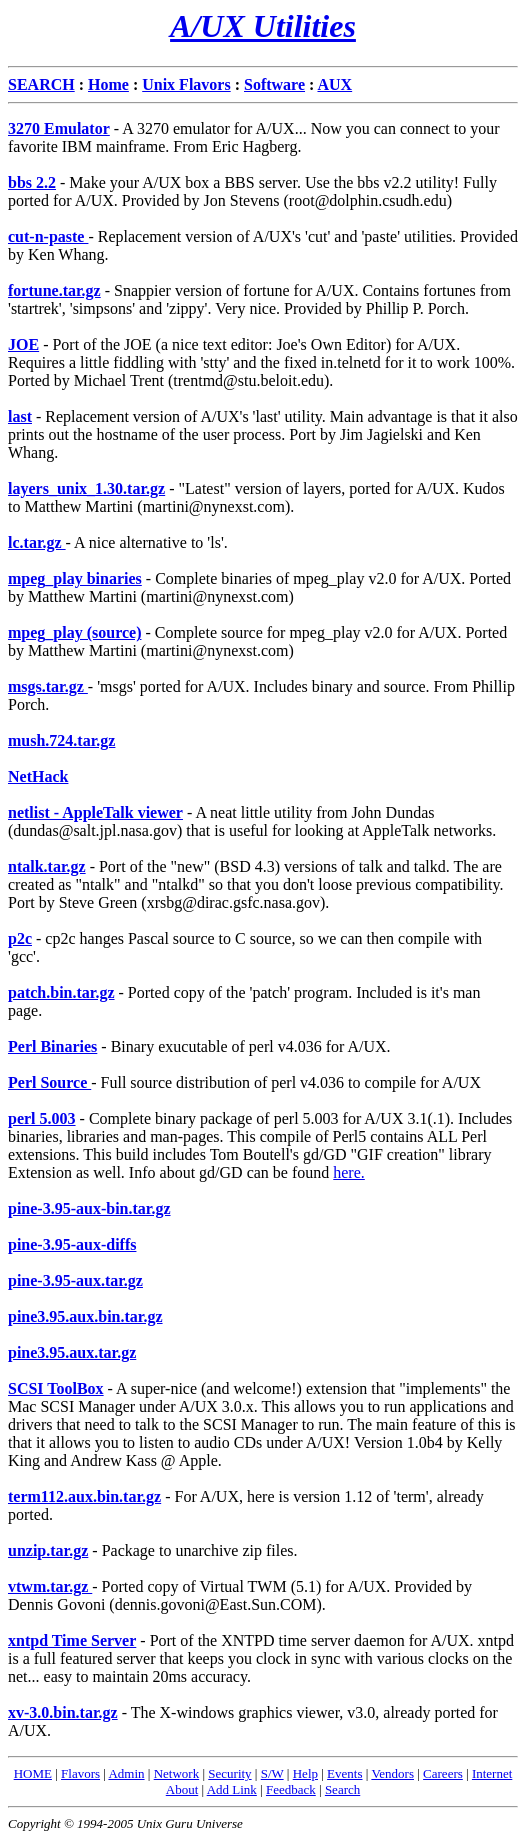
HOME (33, 1773)
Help (305, 1773)
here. (349, 1172)
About (182, 1789)
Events (344, 1773)
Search (342, 1789)
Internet (492, 1773)
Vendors (392, 1773)
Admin (126, 1773)
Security (229, 1773)
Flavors (80, 1773)
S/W (272, 1773)
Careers (443, 1773)
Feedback (291, 1789)
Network (177, 1773)
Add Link (232, 1789)
